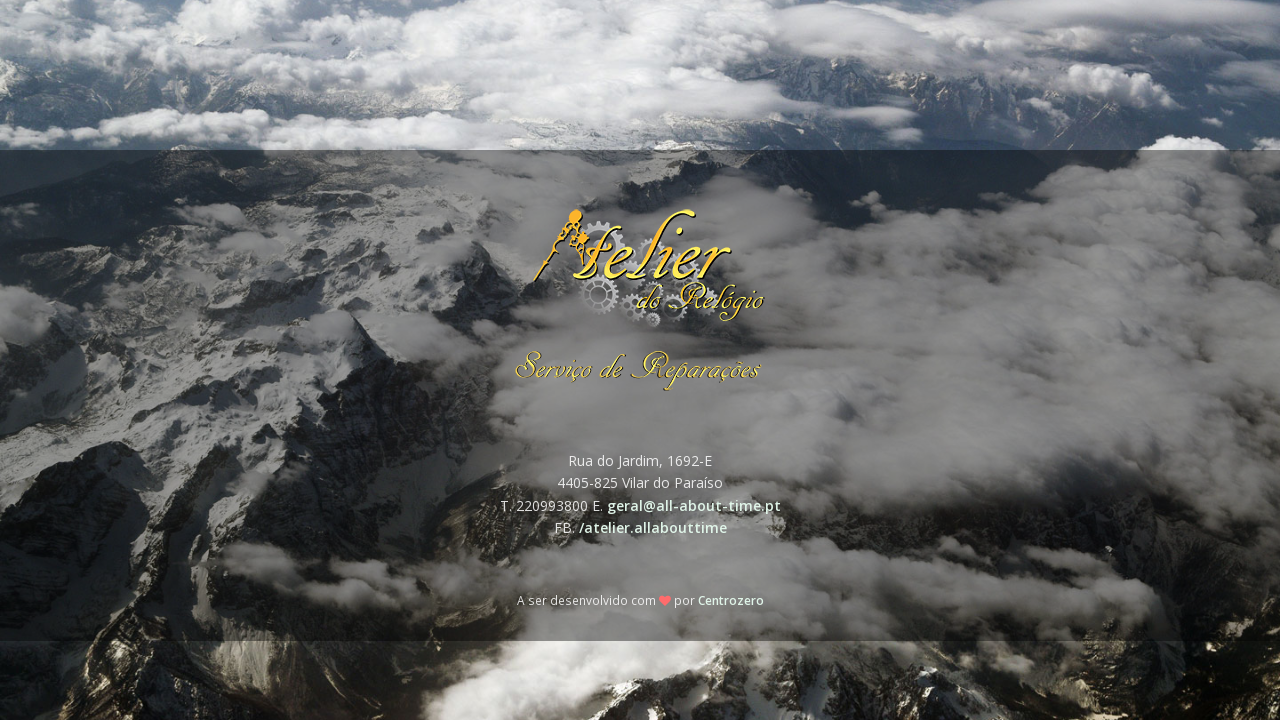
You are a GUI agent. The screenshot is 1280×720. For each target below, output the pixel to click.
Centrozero (731, 600)
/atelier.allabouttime (653, 527)
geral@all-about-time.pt (694, 505)
